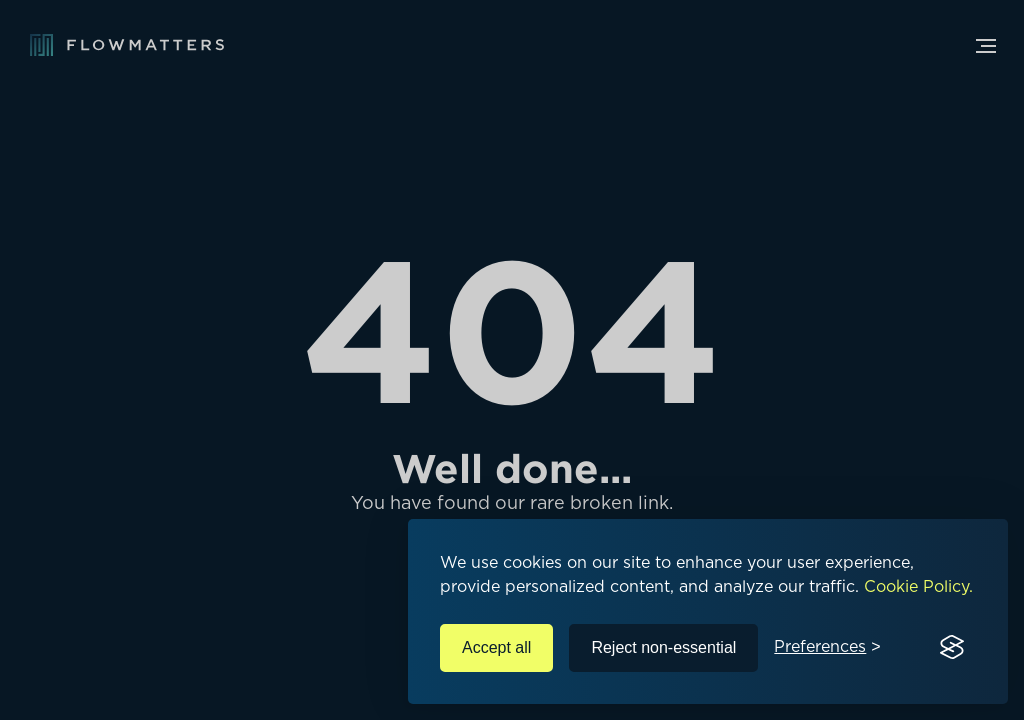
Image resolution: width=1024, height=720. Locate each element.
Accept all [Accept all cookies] (496, 647)
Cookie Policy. (918, 587)
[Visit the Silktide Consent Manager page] (952, 648)
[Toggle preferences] (827, 647)
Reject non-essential (663, 647)
